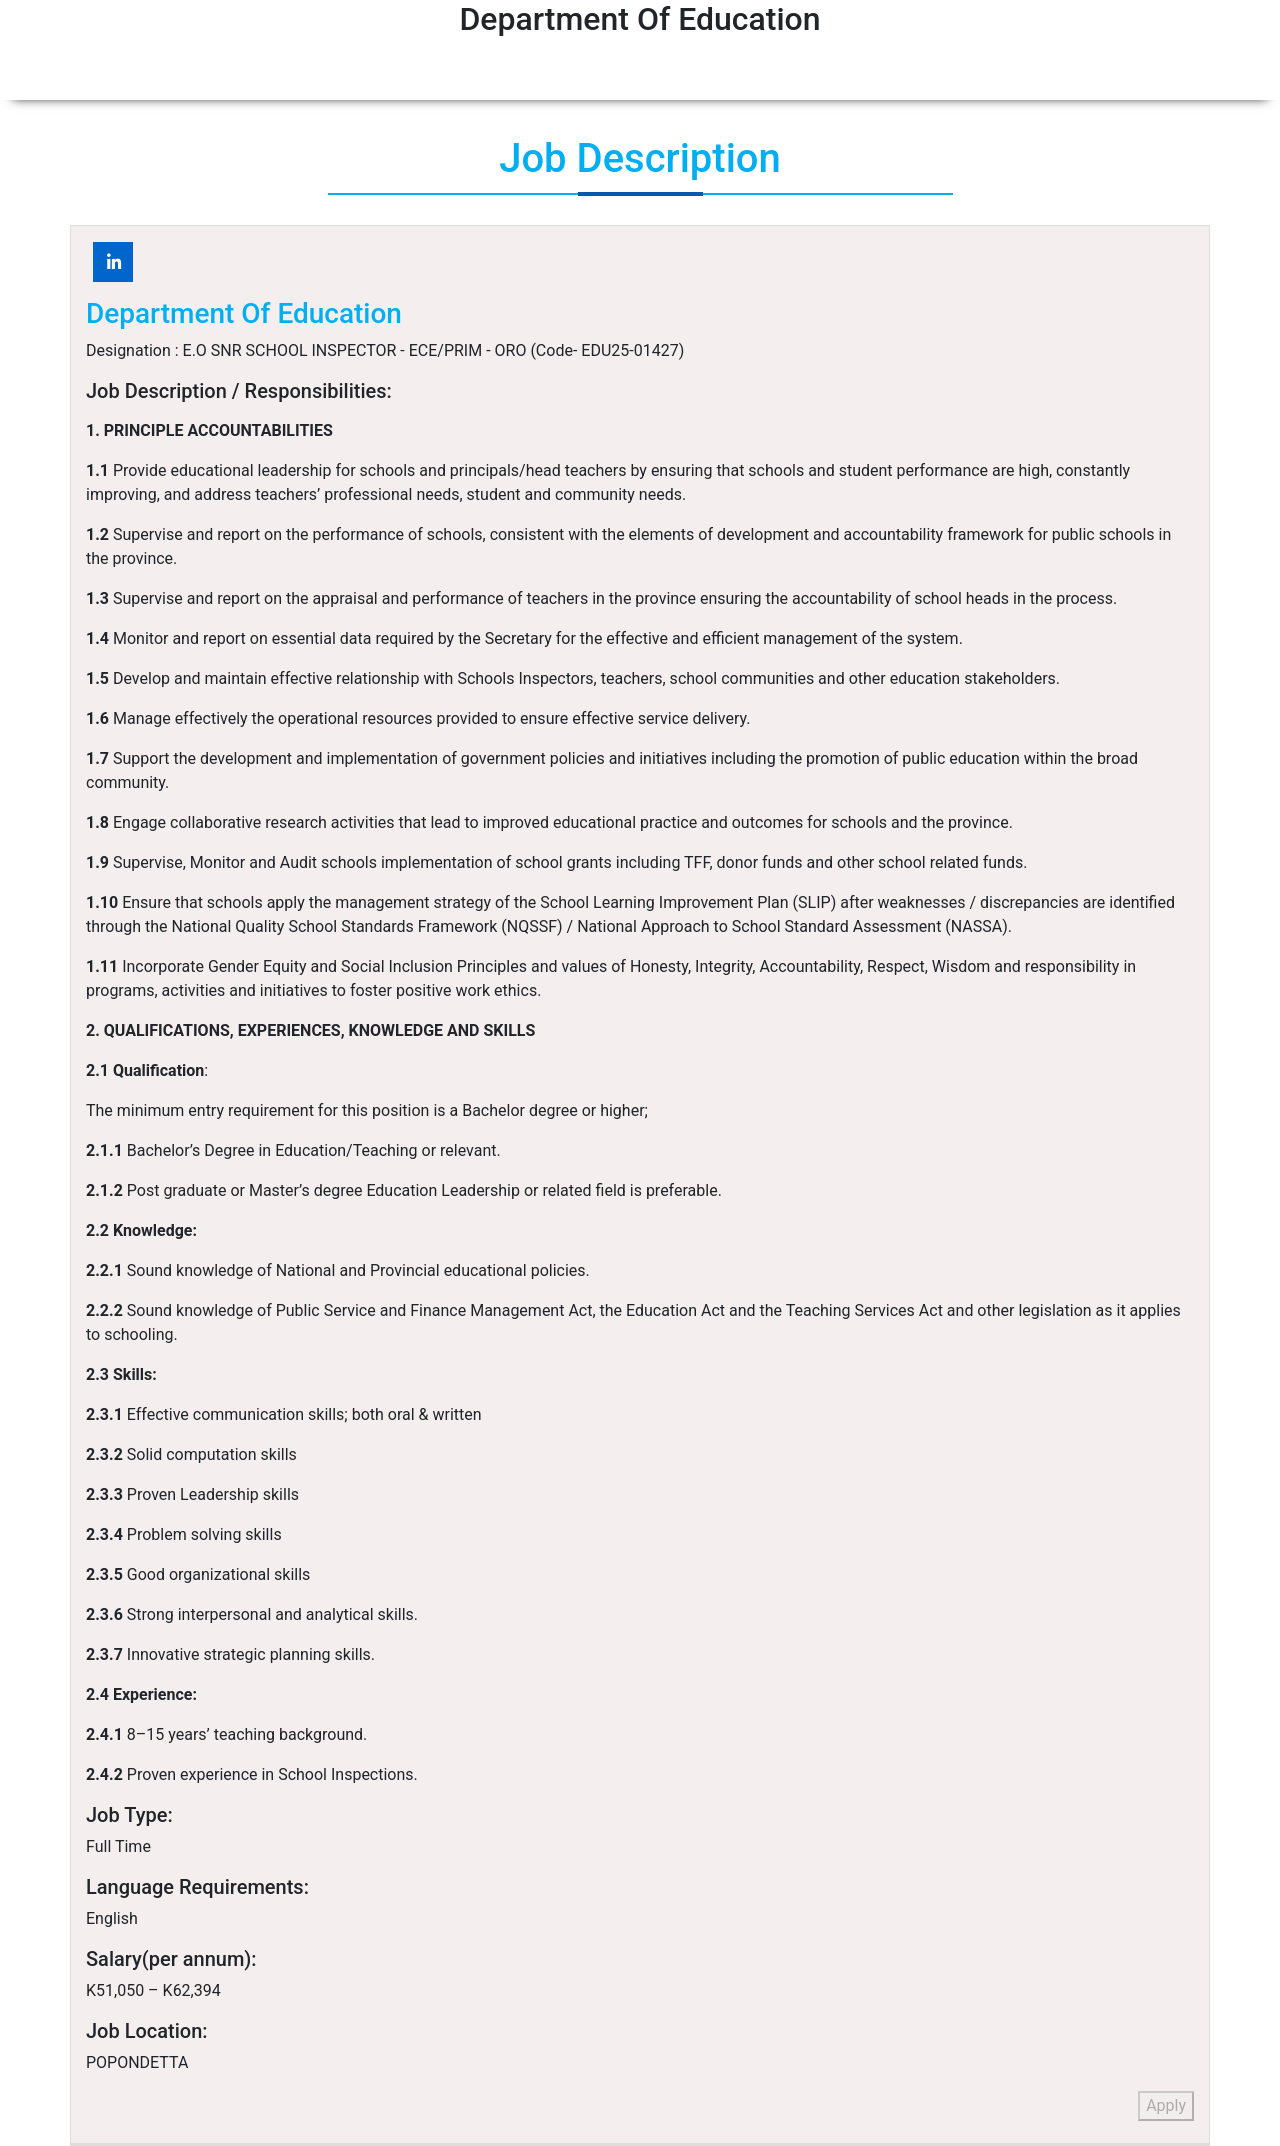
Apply (1166, 2105)
